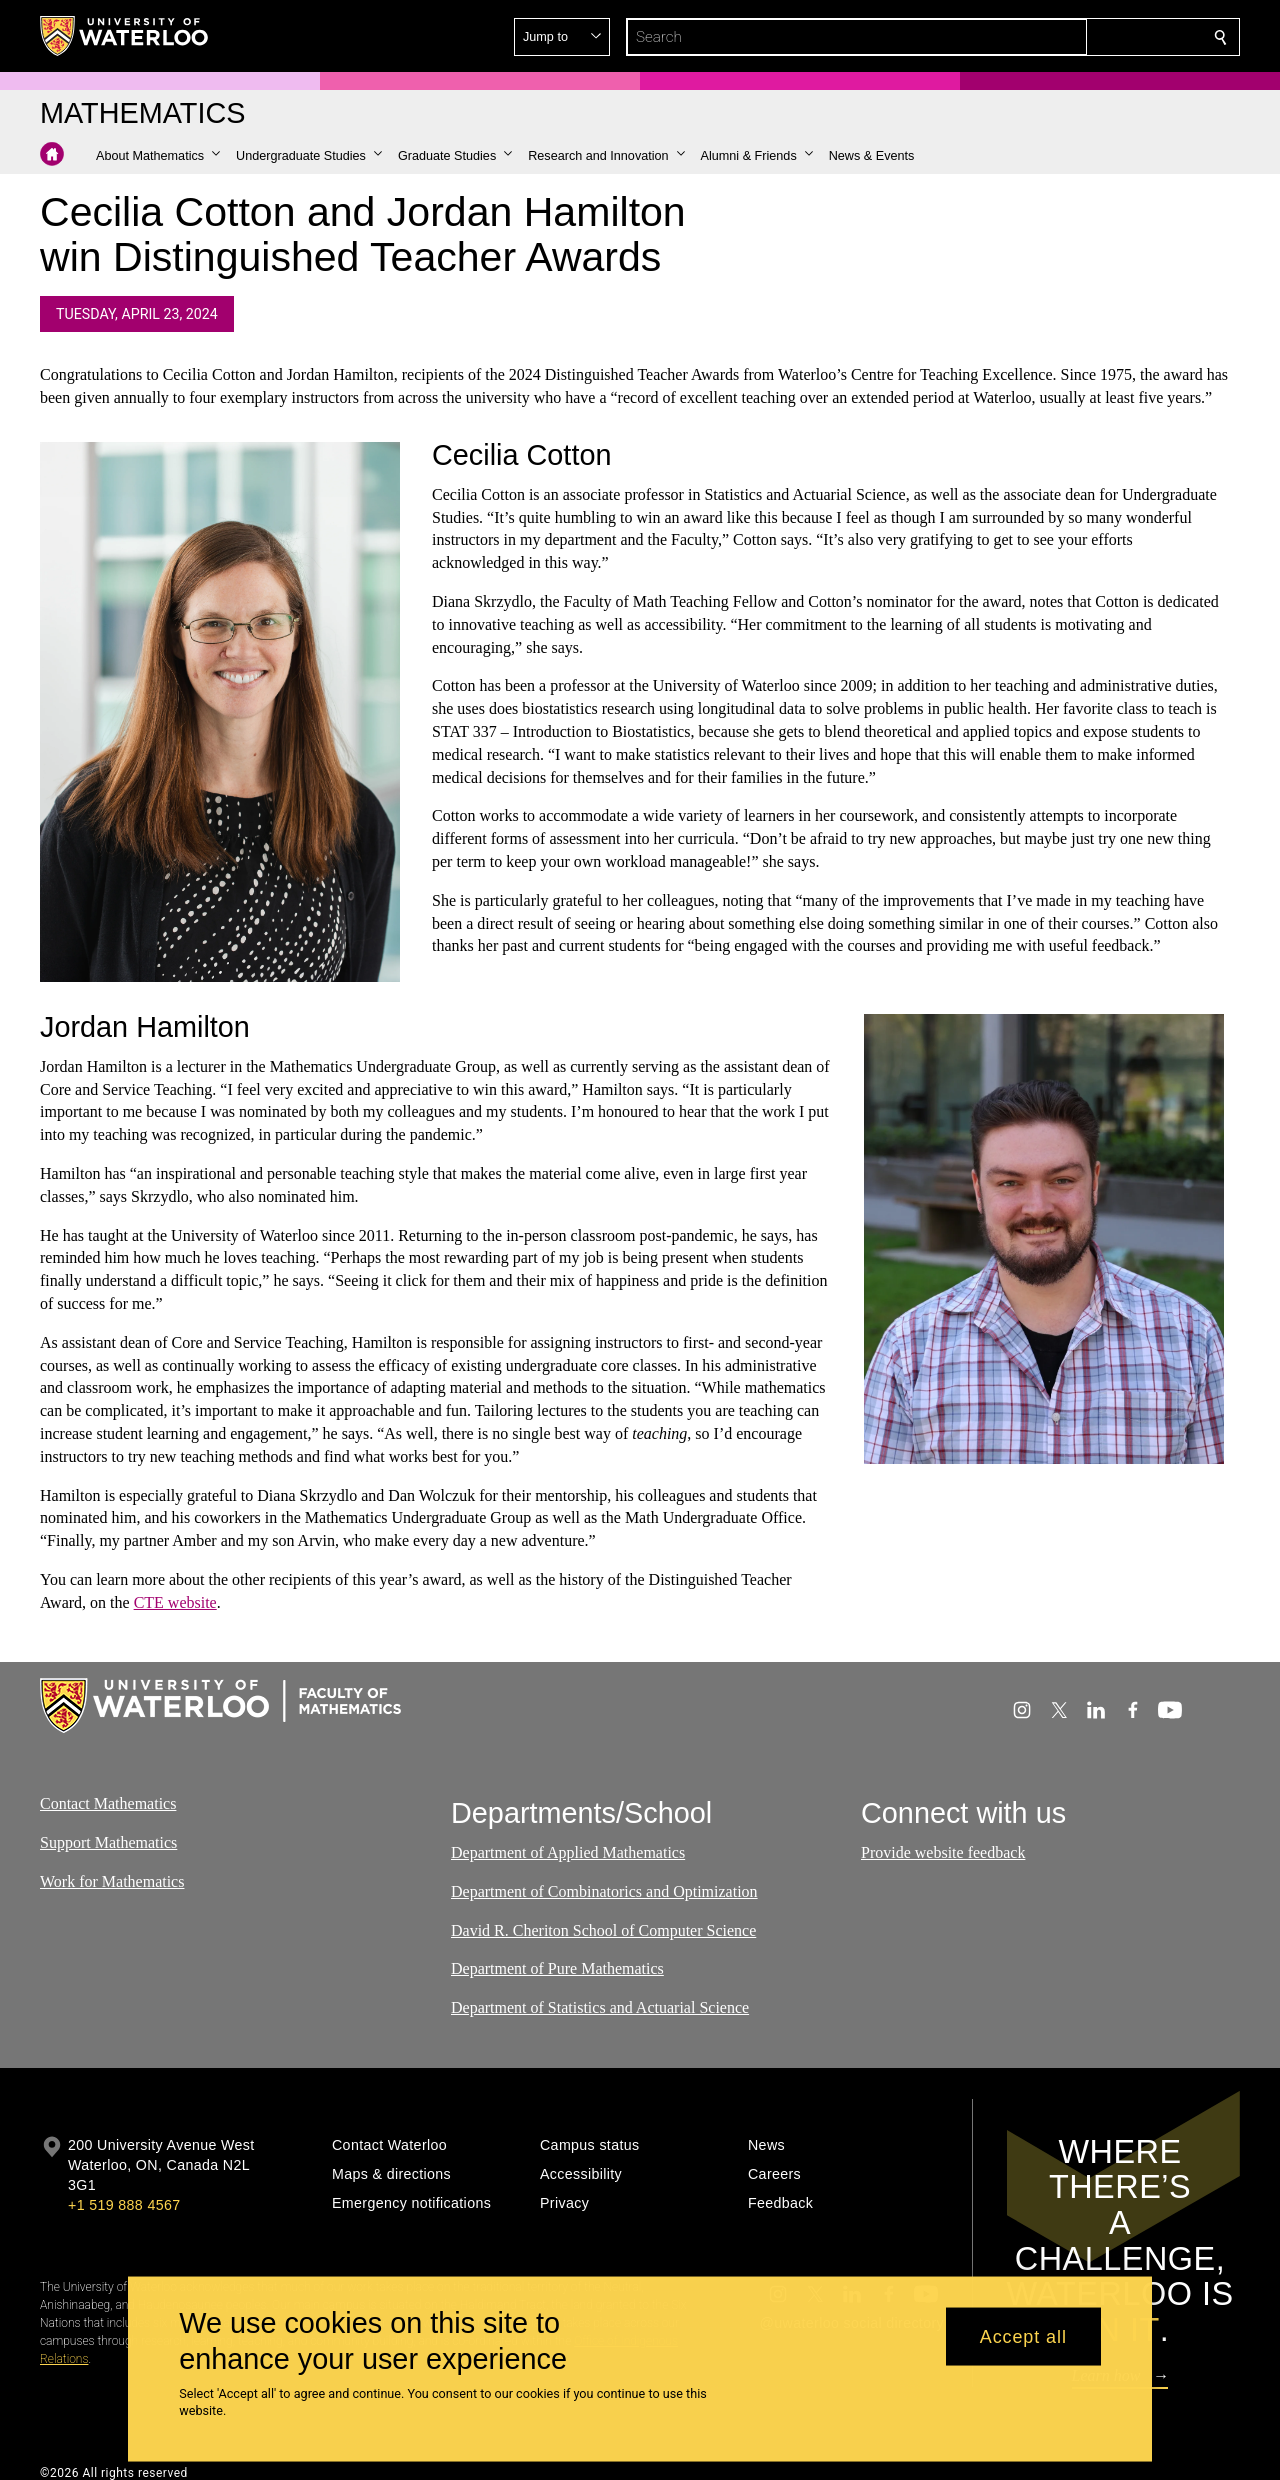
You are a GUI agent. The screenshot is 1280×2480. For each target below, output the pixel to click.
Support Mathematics (108, 1841)
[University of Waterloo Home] (125, 36)
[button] (1076, 37)
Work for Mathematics (112, 1880)
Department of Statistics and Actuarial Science (600, 2007)
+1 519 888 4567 (124, 2205)
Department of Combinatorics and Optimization (604, 1890)
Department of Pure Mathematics (557, 1968)
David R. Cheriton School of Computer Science (603, 1929)
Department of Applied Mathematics (568, 1852)
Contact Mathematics (108, 1803)
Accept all (1023, 2336)
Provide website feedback (943, 1852)
